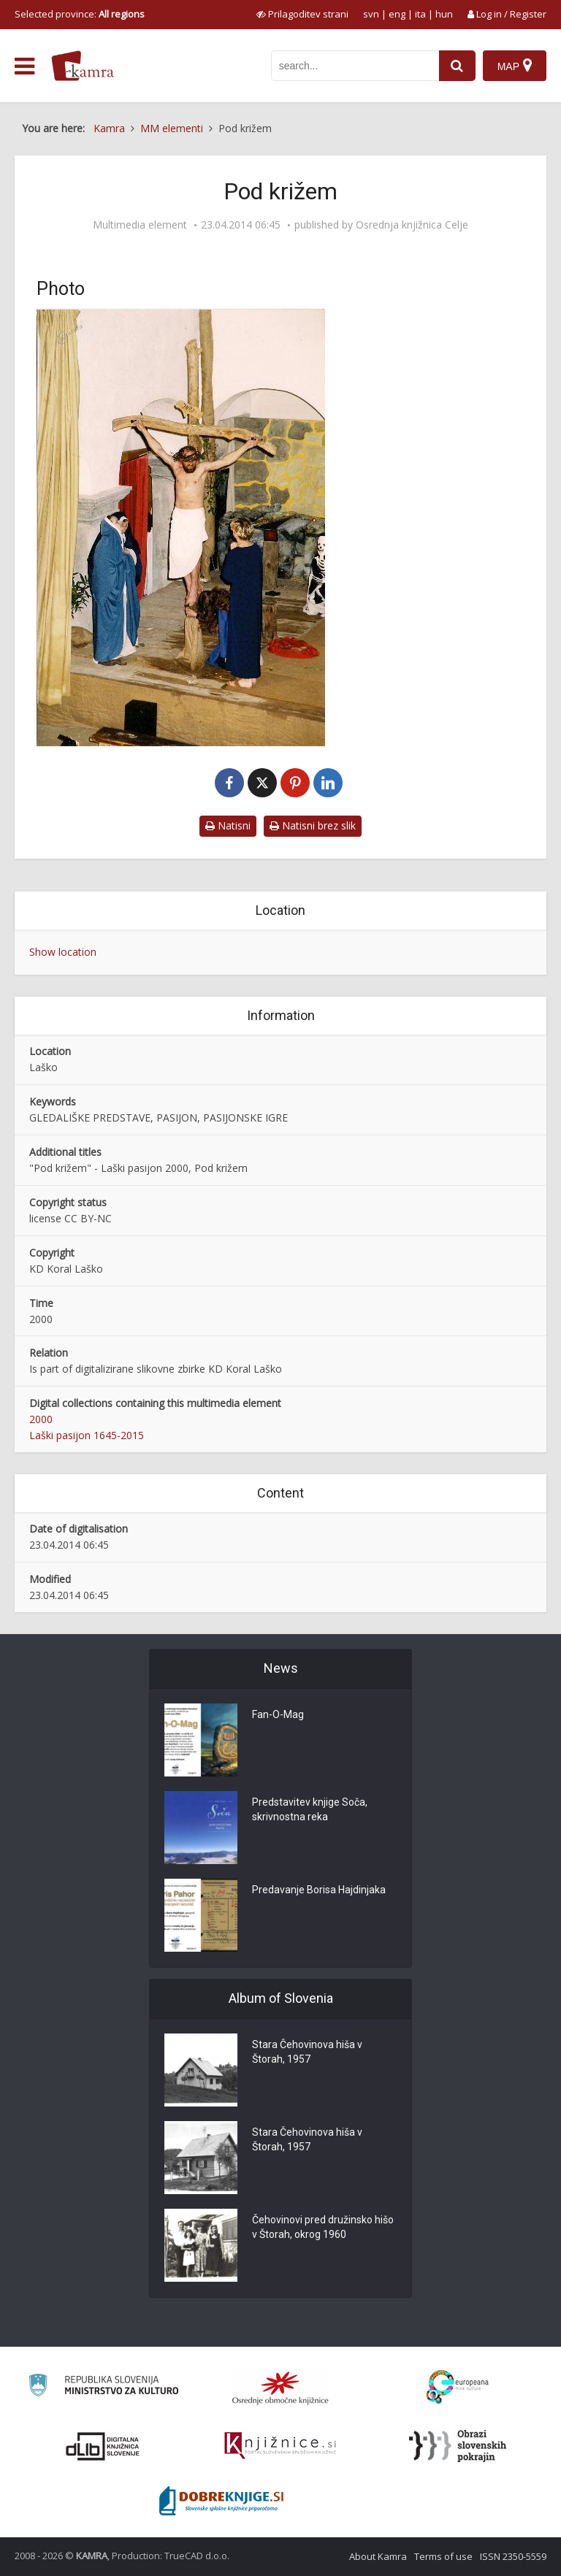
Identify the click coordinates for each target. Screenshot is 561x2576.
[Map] (514, 65)
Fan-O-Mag (278, 1714)
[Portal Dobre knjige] (221, 2500)
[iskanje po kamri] (355, 65)
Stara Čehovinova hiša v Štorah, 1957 (307, 2052)
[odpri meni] (24, 66)
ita (420, 13)
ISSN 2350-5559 (513, 2556)
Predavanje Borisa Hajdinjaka (319, 1889)
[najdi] (457, 65)
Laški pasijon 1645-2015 (86, 1435)
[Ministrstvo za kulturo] (103, 2387)
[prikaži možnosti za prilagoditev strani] (302, 13)
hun (444, 13)
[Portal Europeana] (458, 2387)
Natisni (228, 825)
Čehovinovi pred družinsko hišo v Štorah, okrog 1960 (323, 2227)
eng (397, 13)
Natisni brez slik (313, 825)
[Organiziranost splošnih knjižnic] (280, 2387)
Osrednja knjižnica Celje (412, 224)
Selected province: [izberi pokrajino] (80, 13)
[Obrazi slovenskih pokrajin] (458, 2446)
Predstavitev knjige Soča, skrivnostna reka (309, 1809)
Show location (62, 952)
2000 (41, 1419)
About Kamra (378, 2556)
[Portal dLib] (103, 2446)
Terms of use (443, 2556)
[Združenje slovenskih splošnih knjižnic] (280, 2446)
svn (371, 13)
